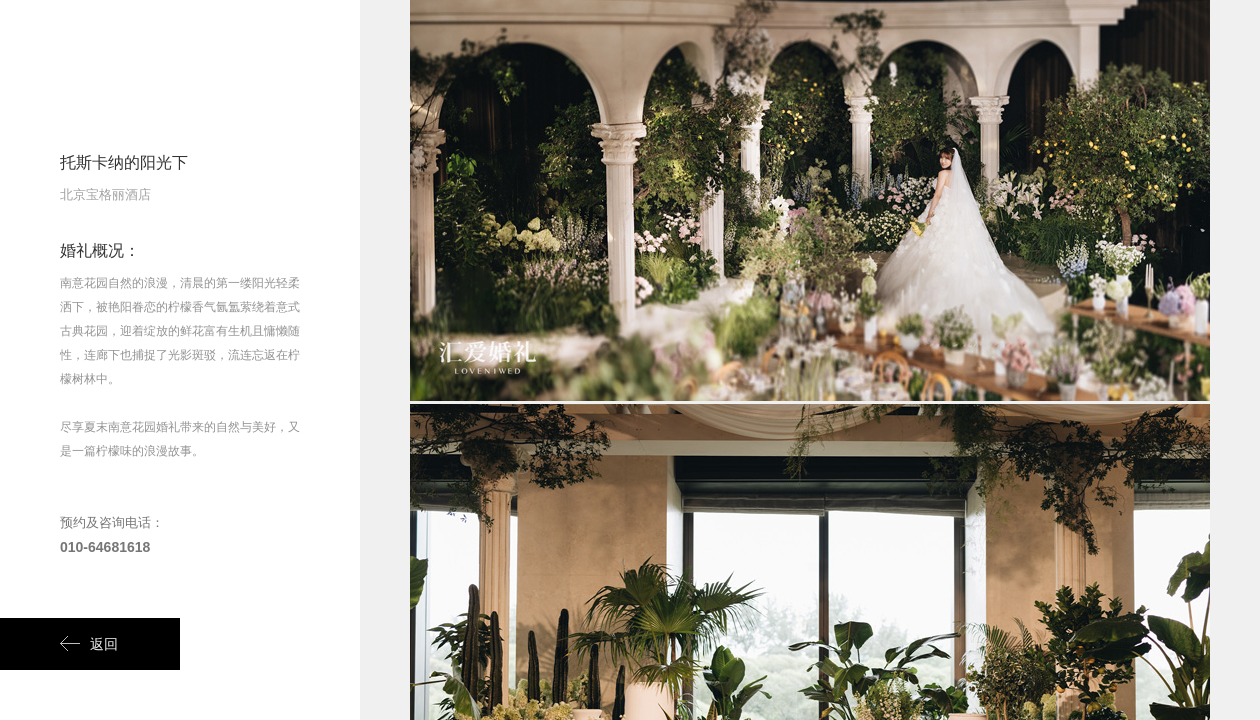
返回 (89, 644)
